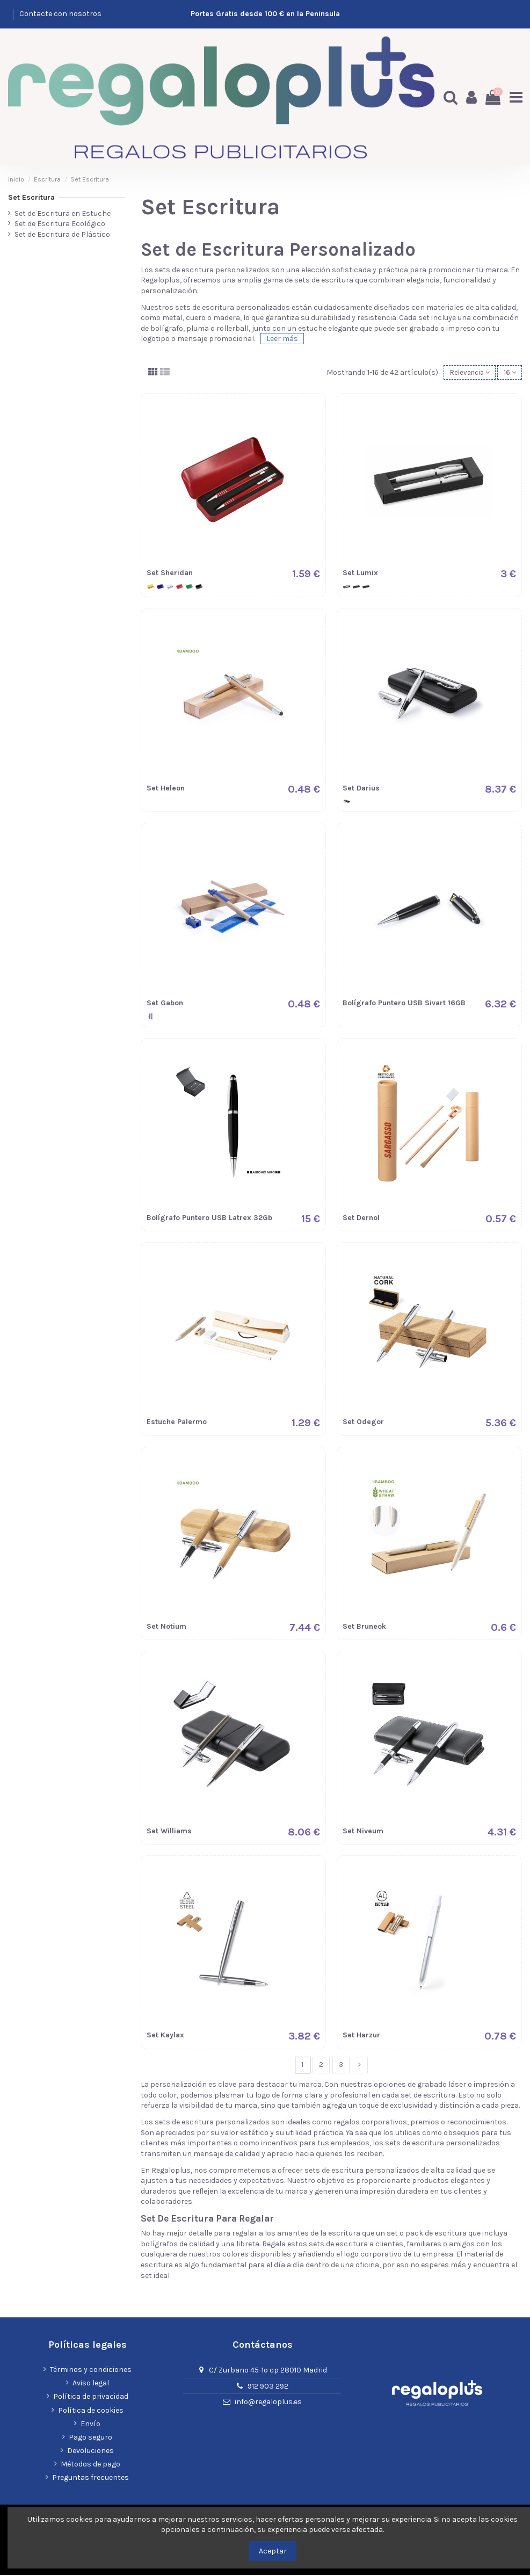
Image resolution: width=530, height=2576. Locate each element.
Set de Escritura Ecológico (59, 223)
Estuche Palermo (177, 1422)
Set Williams (169, 1830)
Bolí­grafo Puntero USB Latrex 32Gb (209, 1217)
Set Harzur (361, 2035)
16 (509, 372)
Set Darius (361, 788)
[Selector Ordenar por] (465, 372)
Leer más (282, 338)
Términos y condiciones (91, 2370)
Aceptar (273, 2551)
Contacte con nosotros (60, 13)
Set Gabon (165, 1002)
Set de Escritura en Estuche (62, 212)
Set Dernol (361, 1217)
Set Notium (166, 1626)
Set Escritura (31, 196)
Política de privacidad (90, 2397)
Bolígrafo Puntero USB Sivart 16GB (404, 1002)
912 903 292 (268, 2387)
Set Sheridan (170, 573)
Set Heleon (166, 788)
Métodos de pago (90, 2465)
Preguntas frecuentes (90, 2478)
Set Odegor (363, 1422)
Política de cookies (91, 2410)
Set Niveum (363, 1830)
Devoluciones (90, 2451)
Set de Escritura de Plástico (62, 233)
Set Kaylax (165, 2035)
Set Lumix (360, 573)
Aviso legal (90, 2384)
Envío (90, 2424)
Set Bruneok (364, 1626)
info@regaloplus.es (268, 2402)
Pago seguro (90, 2438)
